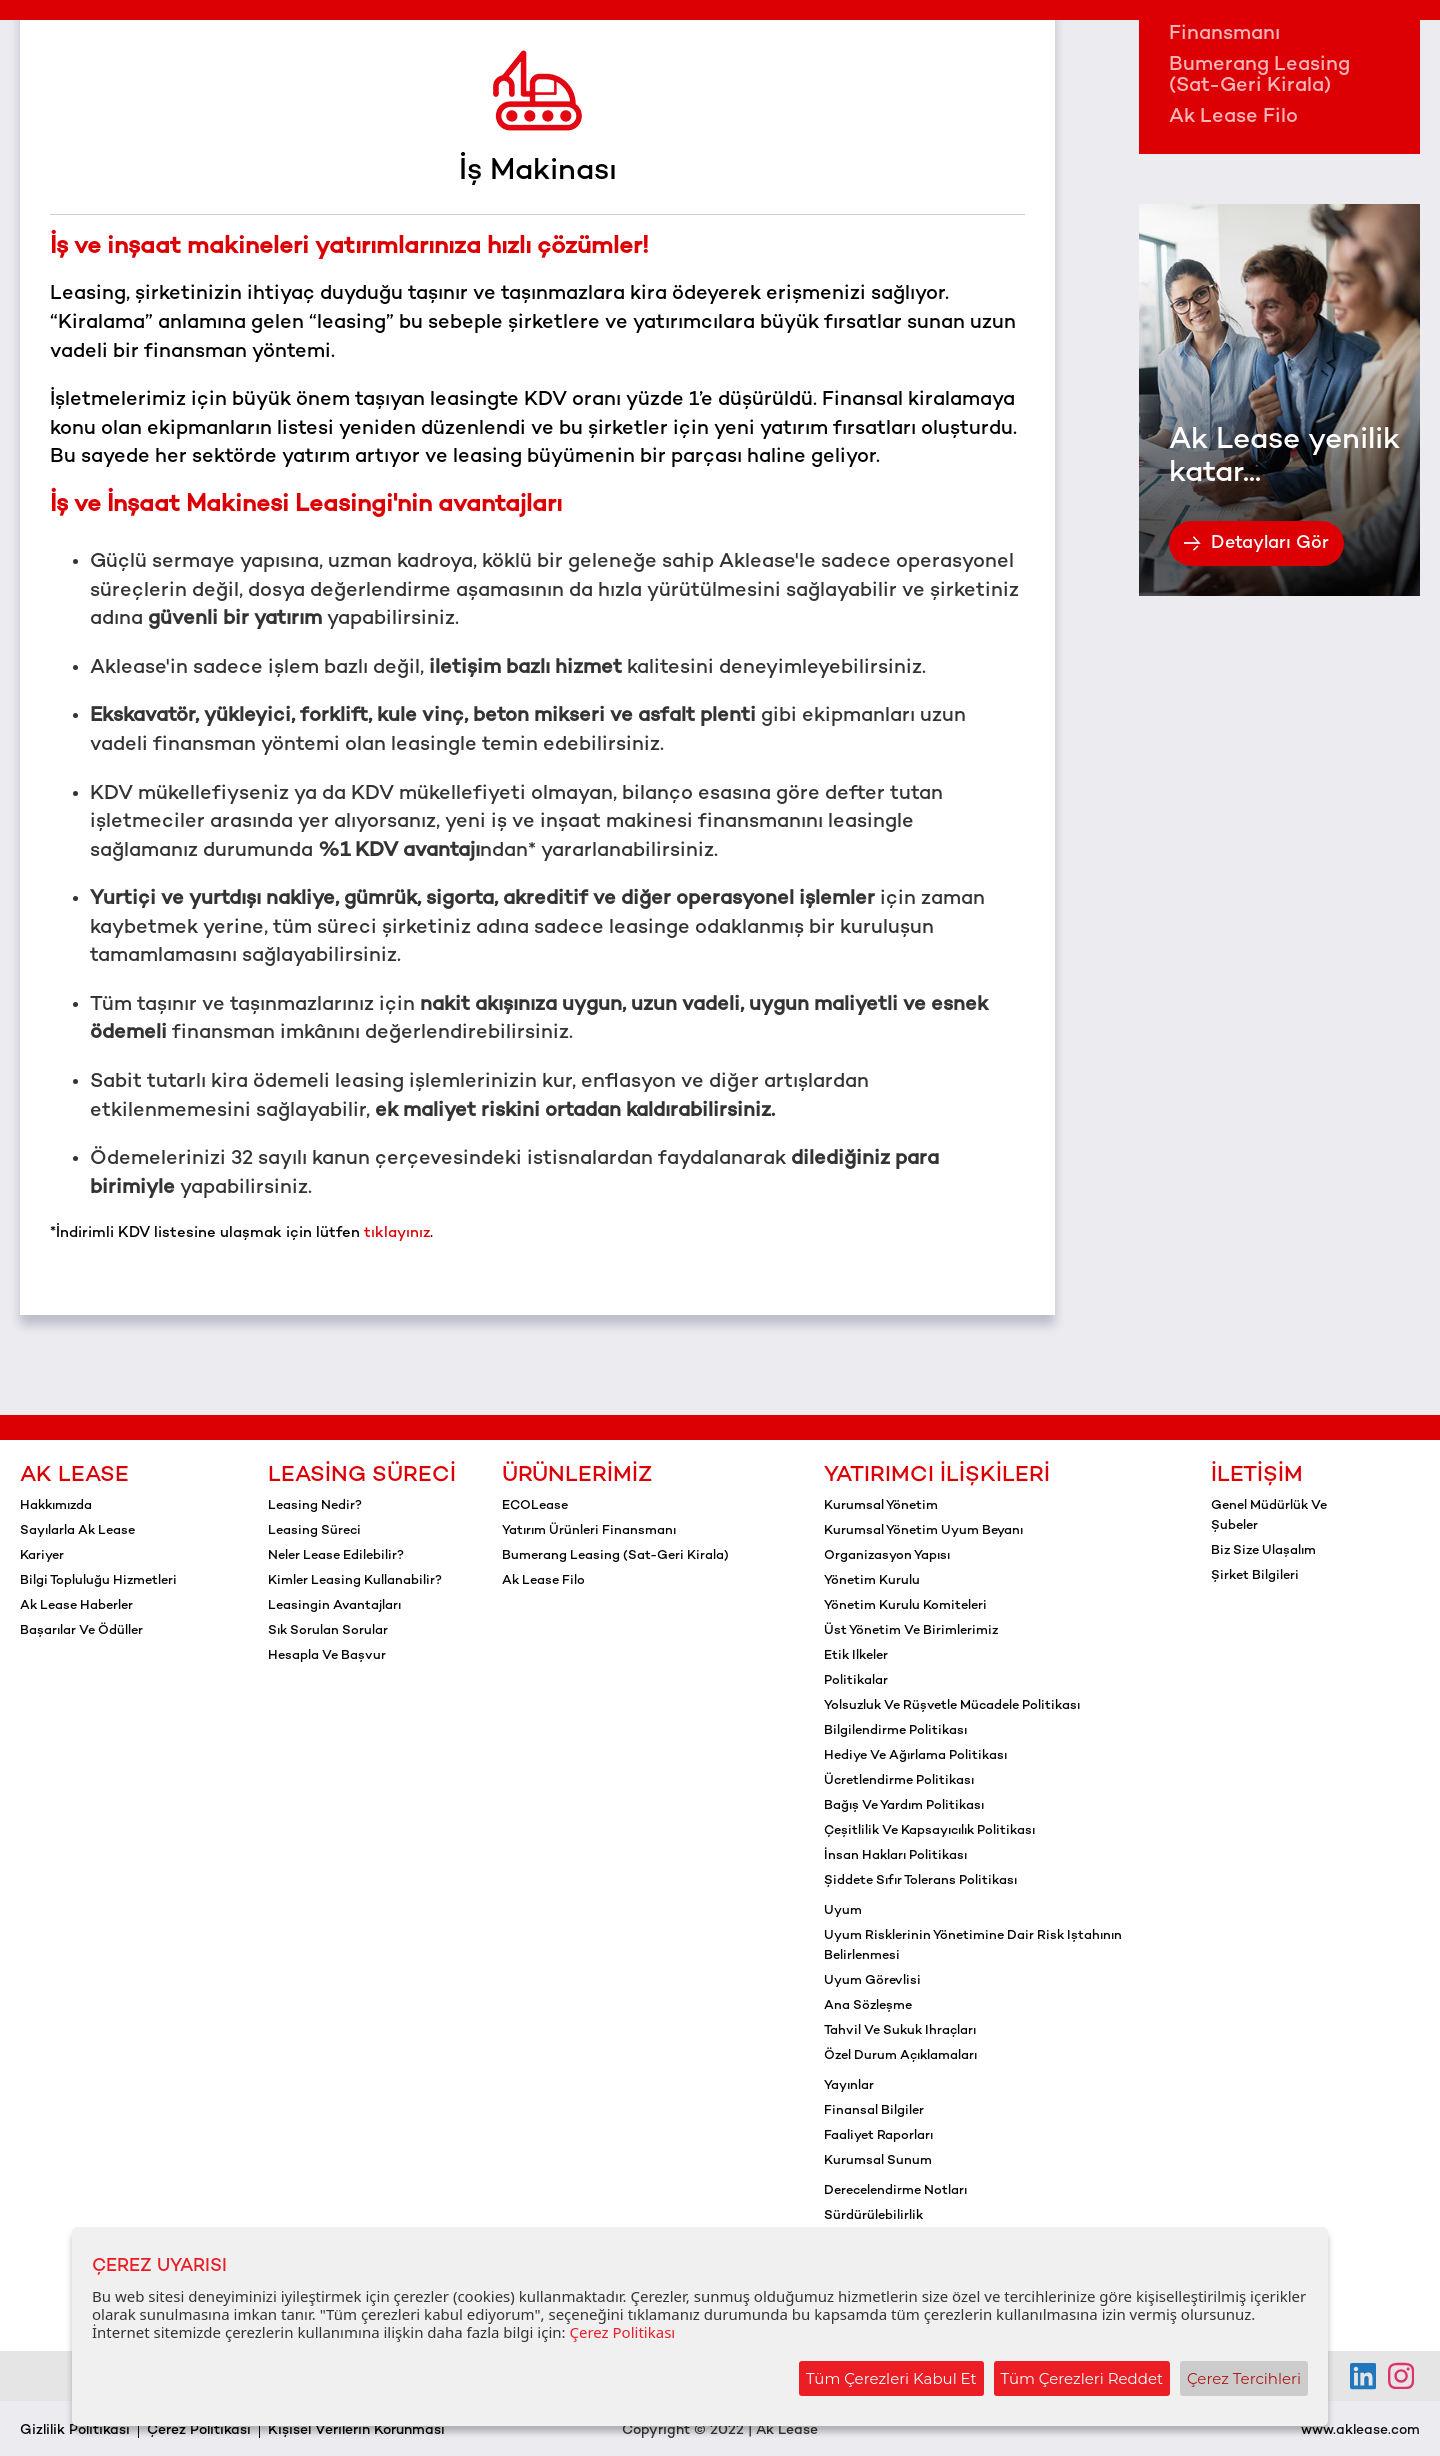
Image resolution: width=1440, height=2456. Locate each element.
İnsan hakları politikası (895, 1856)
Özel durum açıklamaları (900, 2056)
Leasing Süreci (362, 1475)
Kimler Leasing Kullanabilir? (355, 1581)
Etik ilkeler (856, 1656)
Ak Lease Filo (1233, 117)
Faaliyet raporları (878, 2136)
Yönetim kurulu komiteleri (905, 1606)
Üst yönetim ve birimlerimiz (911, 1631)
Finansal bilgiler (874, 2111)
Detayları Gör (1256, 543)
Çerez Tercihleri (1244, 2378)
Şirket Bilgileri (1255, 1576)
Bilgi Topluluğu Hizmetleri (98, 1581)
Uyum (843, 1911)
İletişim (1257, 1475)
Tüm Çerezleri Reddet (1082, 2378)
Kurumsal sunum (878, 2161)
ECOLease (535, 1506)
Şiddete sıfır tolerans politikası (920, 1881)
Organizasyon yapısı (887, 1556)
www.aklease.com (1360, 2430)
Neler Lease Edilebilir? (336, 1556)
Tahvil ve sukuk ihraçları (900, 2031)
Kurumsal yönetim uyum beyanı (923, 1531)
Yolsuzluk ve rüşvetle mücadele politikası (952, 1706)
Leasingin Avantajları (334, 1606)
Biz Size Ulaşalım (1263, 1551)
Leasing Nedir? (315, 1506)
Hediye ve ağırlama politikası (915, 1756)
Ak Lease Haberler (76, 1606)
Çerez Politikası (199, 2430)
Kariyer (42, 1556)
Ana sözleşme (868, 2006)
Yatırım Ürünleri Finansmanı (1244, 24)
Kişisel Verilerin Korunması (356, 2430)
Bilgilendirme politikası (895, 1731)
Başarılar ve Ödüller (81, 1631)
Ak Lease (74, 1475)
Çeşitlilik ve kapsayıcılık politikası (929, 1831)
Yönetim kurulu (872, 1581)
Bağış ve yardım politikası (904, 1806)
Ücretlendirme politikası (899, 1781)
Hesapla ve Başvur (327, 1656)
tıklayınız (397, 1233)
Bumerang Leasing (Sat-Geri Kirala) (1259, 76)
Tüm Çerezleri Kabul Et (891, 2378)
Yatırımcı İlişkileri (937, 1475)
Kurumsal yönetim (881, 1506)
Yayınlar (849, 2086)
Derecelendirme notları (895, 2191)
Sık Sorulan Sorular (328, 1631)
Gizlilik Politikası (75, 2430)
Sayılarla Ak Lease (77, 1531)
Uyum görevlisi (872, 1981)
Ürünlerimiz (577, 1475)
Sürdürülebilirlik (873, 2216)
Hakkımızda (56, 1506)
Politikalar (856, 1681)
